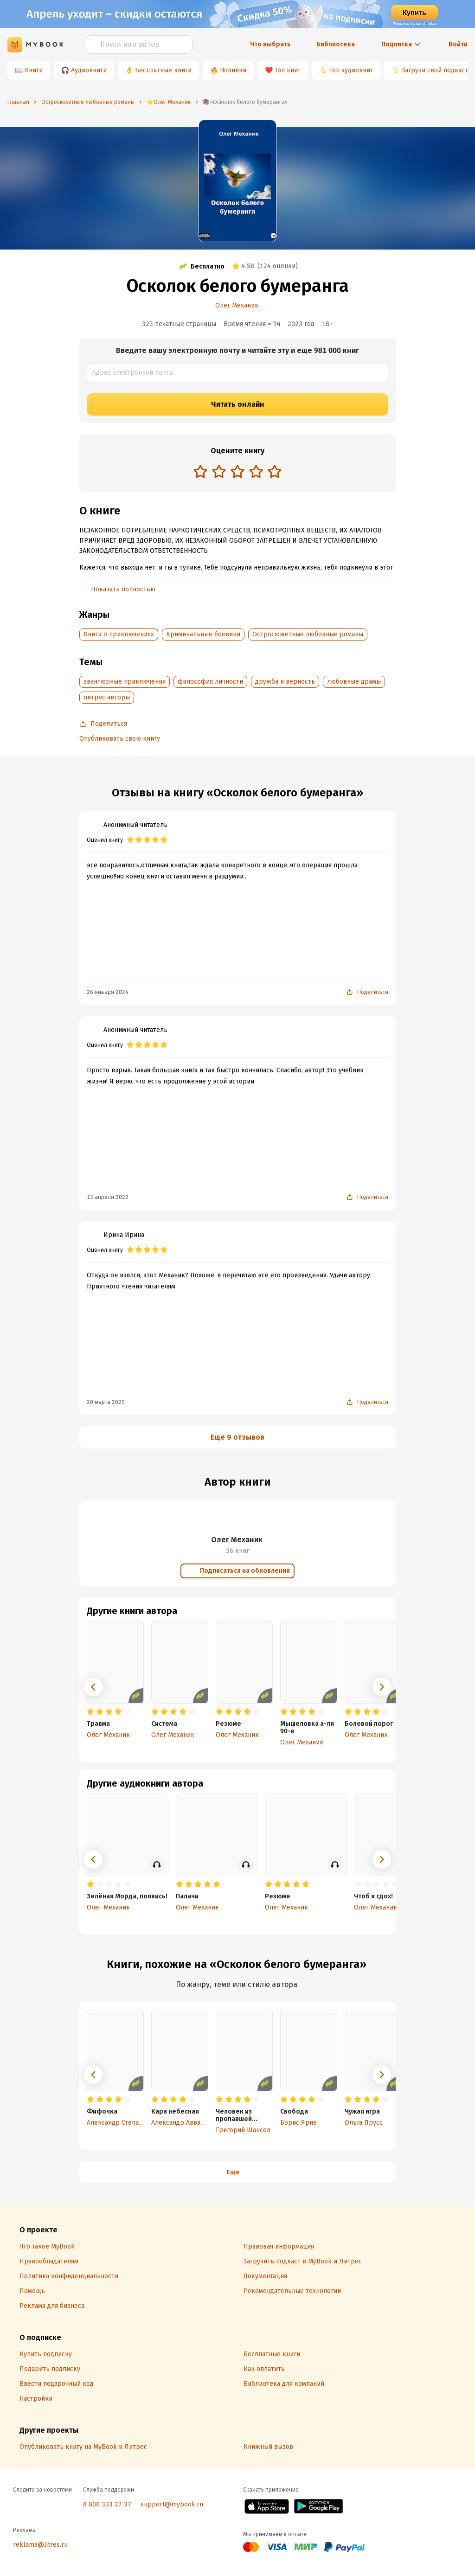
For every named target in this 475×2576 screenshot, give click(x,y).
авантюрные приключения (124, 682)
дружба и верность (285, 682)
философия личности (210, 682)
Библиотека (335, 44)
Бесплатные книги (163, 70)
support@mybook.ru (172, 2504)
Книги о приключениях (118, 634)
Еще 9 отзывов (237, 1437)
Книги (34, 70)
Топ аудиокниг (351, 70)
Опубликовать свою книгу (119, 739)
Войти (458, 44)
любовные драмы (354, 682)
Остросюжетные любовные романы (307, 634)
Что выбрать (270, 44)
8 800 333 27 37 (107, 2504)
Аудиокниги (89, 70)
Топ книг (288, 70)
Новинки (233, 70)
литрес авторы (106, 697)
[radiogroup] (237, 472)
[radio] (200, 471)
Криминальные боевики (203, 634)
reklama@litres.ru (40, 2545)
